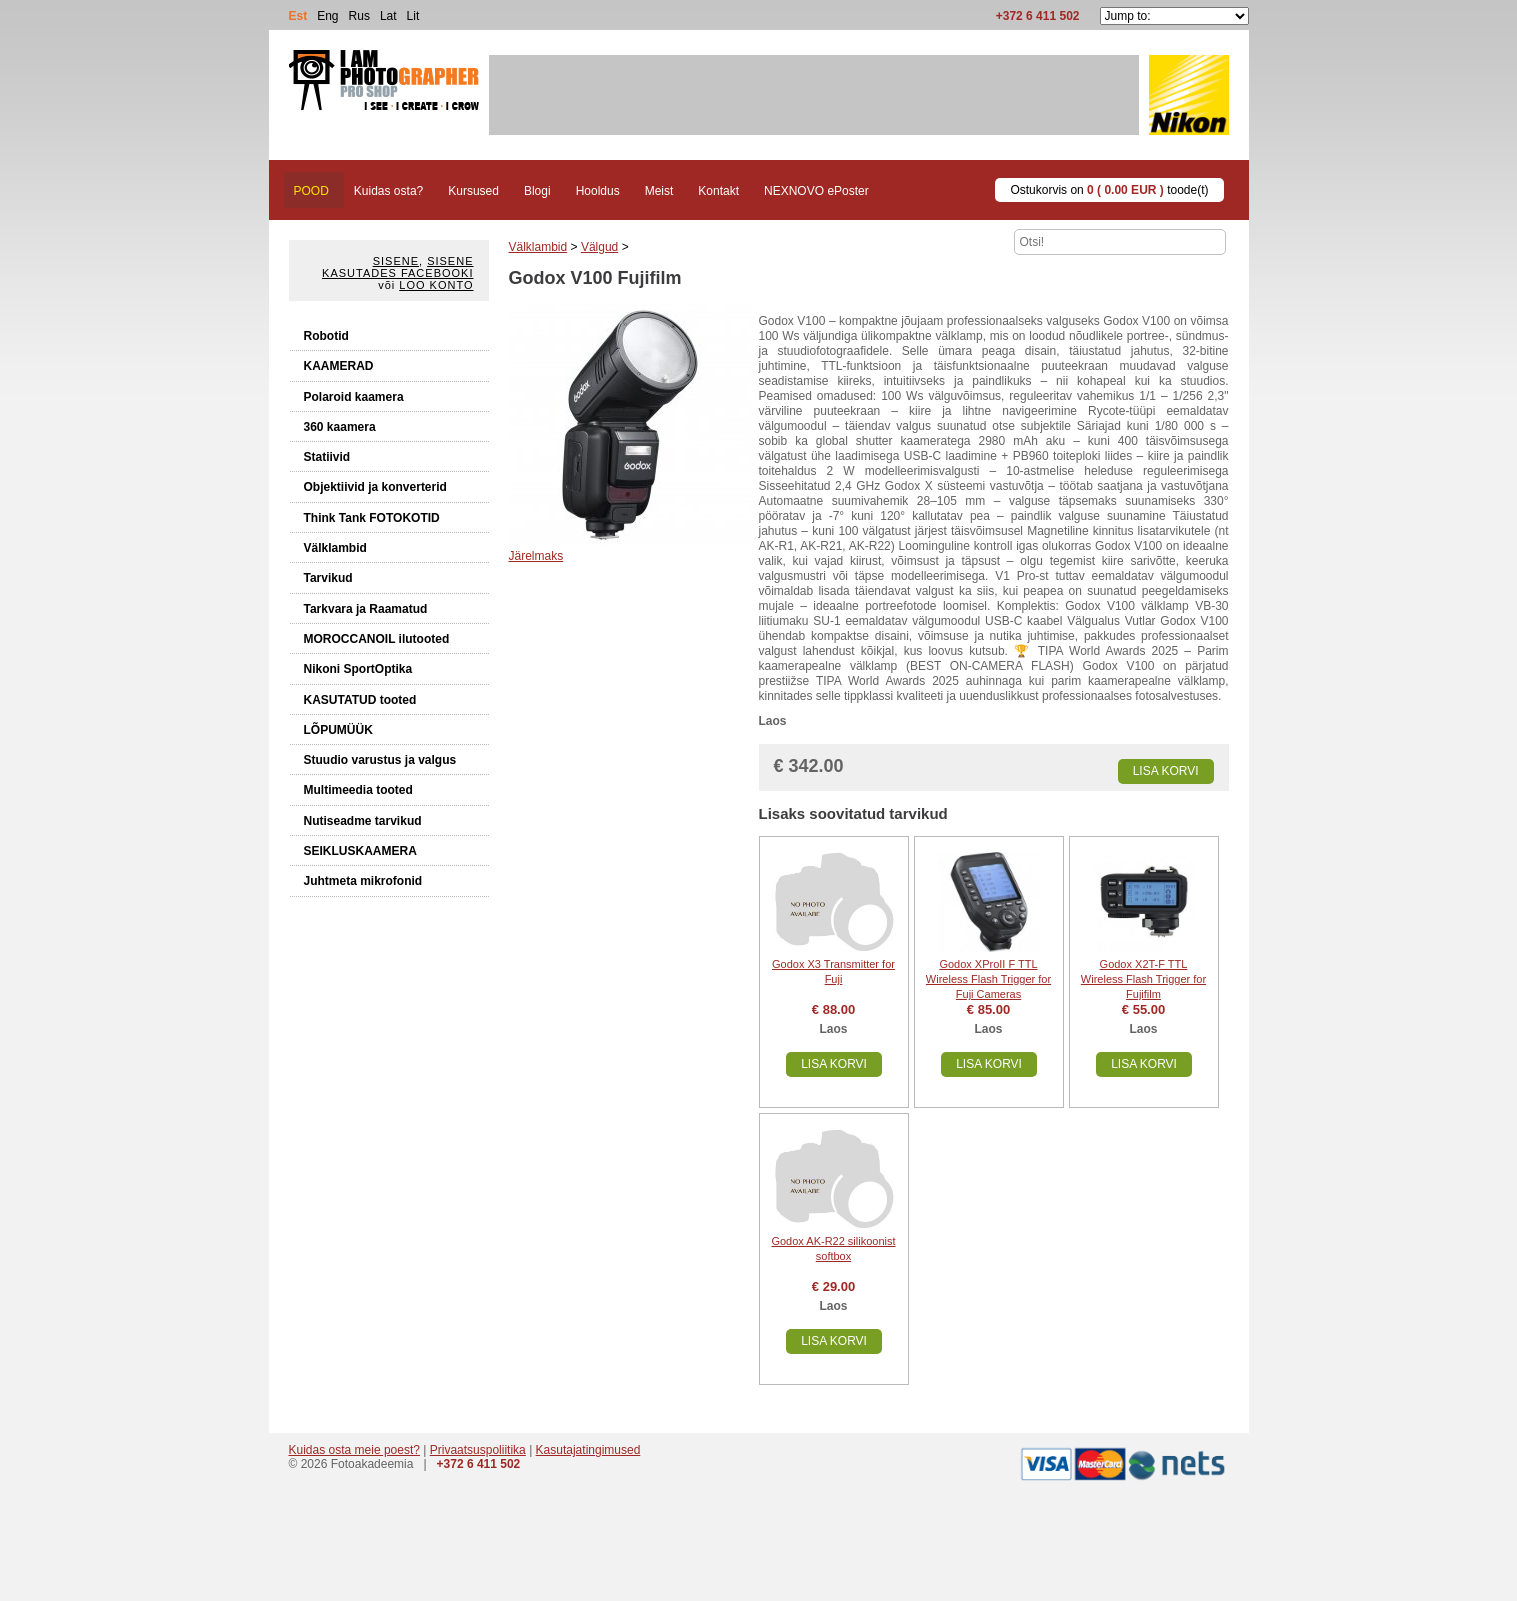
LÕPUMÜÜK (338, 730)
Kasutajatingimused (588, 1450)
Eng (327, 16)
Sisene (396, 261)
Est (298, 16)
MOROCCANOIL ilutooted (377, 639)
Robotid (326, 336)
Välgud (599, 247)
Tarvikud (328, 578)
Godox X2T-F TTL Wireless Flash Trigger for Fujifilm (1143, 979)
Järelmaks (536, 556)
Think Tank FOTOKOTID (372, 518)
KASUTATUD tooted (360, 700)
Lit (413, 16)
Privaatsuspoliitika (478, 1450)
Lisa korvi (1166, 771)
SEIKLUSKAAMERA (360, 851)
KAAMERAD (339, 366)
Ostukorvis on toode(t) (1109, 190)
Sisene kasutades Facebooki (397, 267)
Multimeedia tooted (358, 790)
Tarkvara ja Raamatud (366, 609)
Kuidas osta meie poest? (354, 1450)
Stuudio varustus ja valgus (380, 760)
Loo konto (436, 285)
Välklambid (335, 548)
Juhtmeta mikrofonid (363, 881)
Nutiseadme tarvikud (363, 821)
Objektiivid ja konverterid (375, 487)
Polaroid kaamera (354, 397)
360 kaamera (340, 427)
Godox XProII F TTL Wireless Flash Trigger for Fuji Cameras (988, 979)
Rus (359, 16)
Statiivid (327, 457)
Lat (388, 16)
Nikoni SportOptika (358, 669)
